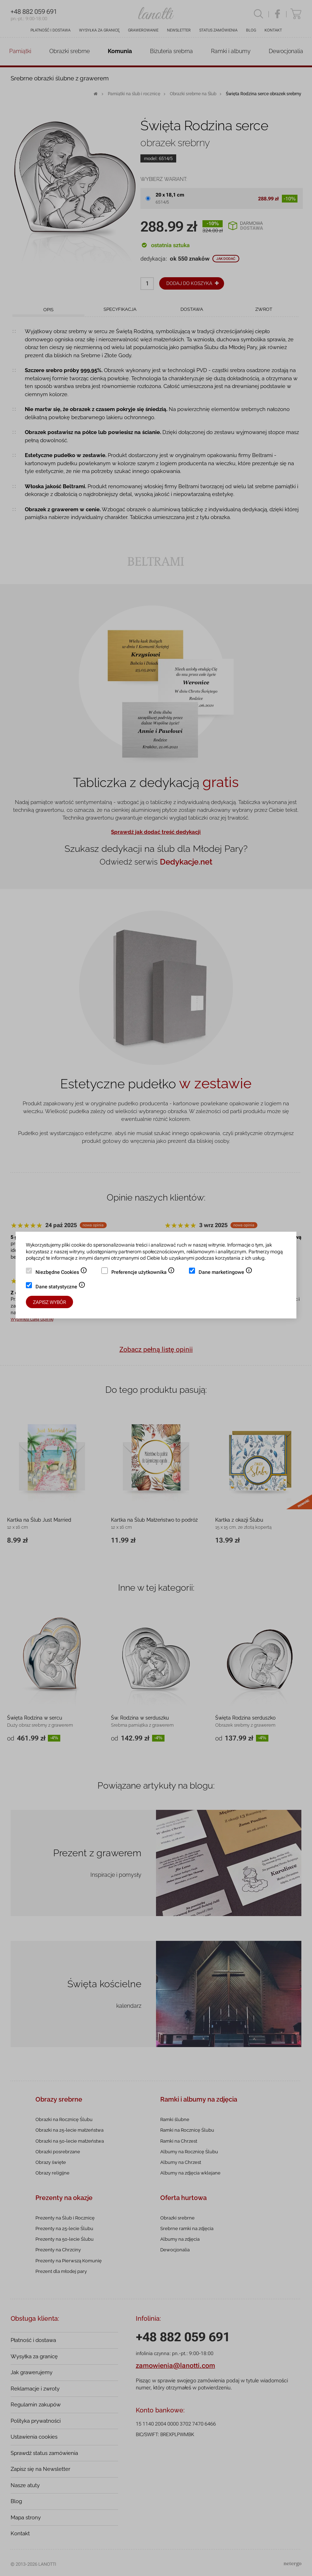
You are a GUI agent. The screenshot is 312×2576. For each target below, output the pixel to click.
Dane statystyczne (60, 1287)
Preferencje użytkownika (143, 1272)
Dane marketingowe (225, 1272)
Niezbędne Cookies (61, 1272)
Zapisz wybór (49, 1302)
